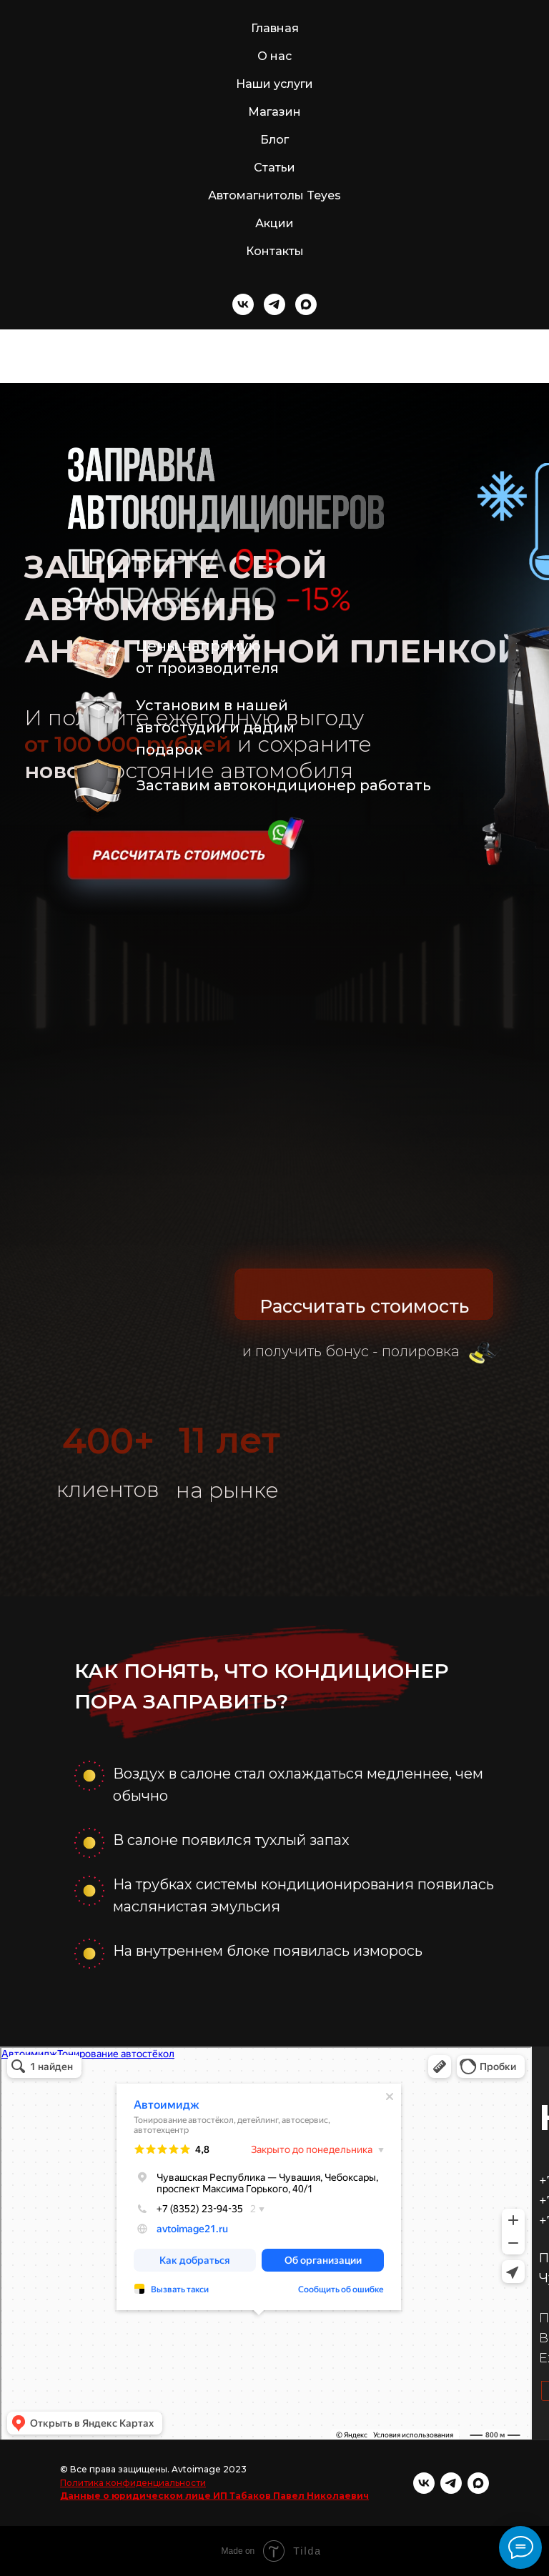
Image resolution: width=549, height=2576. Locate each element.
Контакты (275, 251)
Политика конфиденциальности (133, 2482)
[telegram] (274, 304)
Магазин (274, 112)
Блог (274, 139)
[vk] (243, 304)
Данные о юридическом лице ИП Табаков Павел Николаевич (214, 2495)
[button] (178, 872)
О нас (274, 56)
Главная (275, 28)
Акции (274, 223)
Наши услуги (274, 84)
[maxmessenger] (306, 304)
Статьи (274, 167)
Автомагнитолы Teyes (274, 195)
